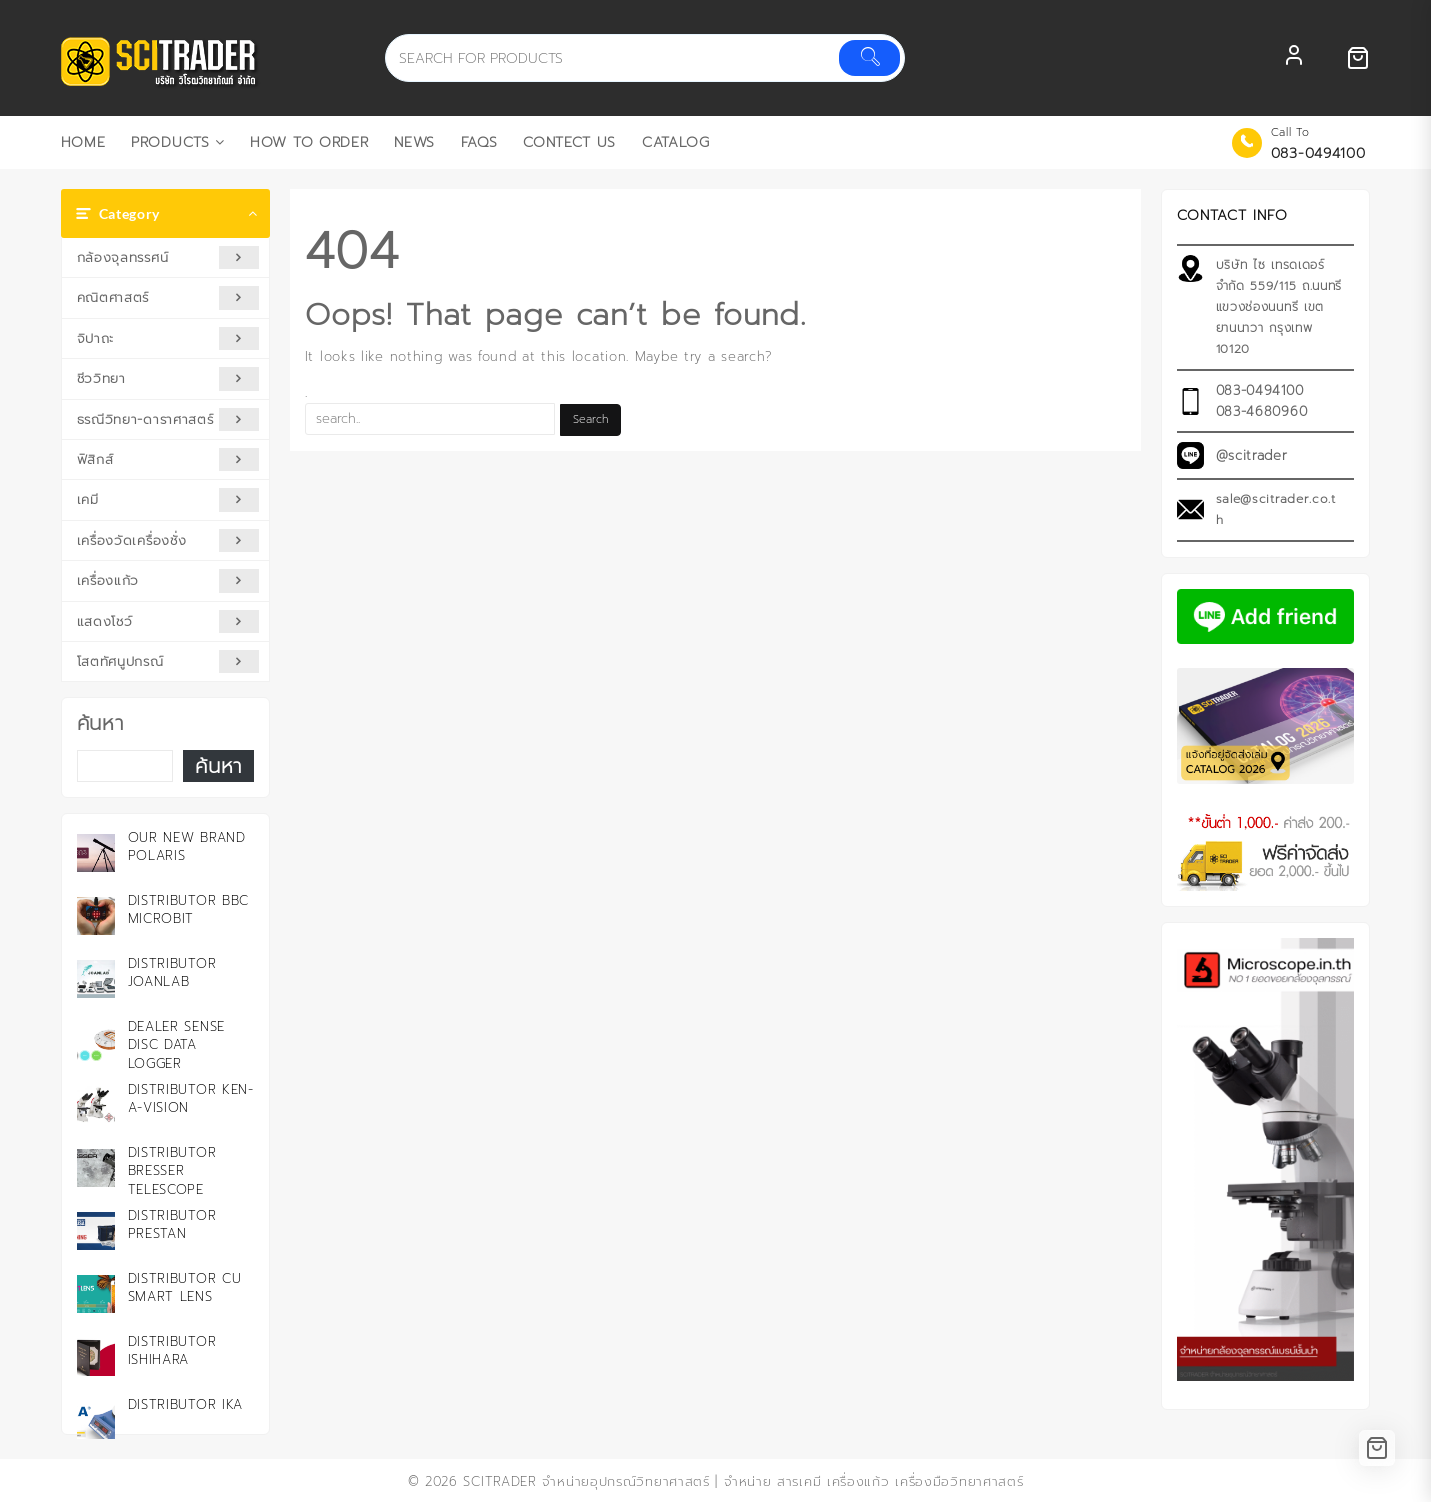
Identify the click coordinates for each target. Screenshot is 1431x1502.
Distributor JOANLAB (172, 972)
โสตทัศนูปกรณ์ (168, 661)
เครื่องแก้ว (168, 580)
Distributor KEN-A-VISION (191, 1098)
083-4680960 (1262, 411)
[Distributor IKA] (96, 1420)
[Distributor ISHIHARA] (96, 1357)
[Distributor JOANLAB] (96, 979)
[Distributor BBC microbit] (96, 916)
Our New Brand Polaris (187, 846)
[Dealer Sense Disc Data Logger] (96, 1042)
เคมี (168, 499)
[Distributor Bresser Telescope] (96, 1168)
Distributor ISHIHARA (172, 1350)
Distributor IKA (186, 1404)
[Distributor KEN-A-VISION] (96, 1105)
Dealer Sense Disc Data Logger (176, 1044)
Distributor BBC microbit (189, 909)
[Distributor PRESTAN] (96, 1231)
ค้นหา (100, 723)
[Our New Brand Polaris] (96, 853)
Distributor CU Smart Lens (185, 1287)
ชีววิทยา (168, 378)
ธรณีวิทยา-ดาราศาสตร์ (168, 419)
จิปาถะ (168, 338)
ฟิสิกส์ (168, 459)
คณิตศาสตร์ (168, 297)
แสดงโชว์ (168, 621)
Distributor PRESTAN (172, 1224)
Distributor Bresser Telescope (172, 1170)
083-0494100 (1318, 153)
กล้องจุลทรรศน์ (168, 257)
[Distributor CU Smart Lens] (96, 1294)
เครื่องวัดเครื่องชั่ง (168, 540)
